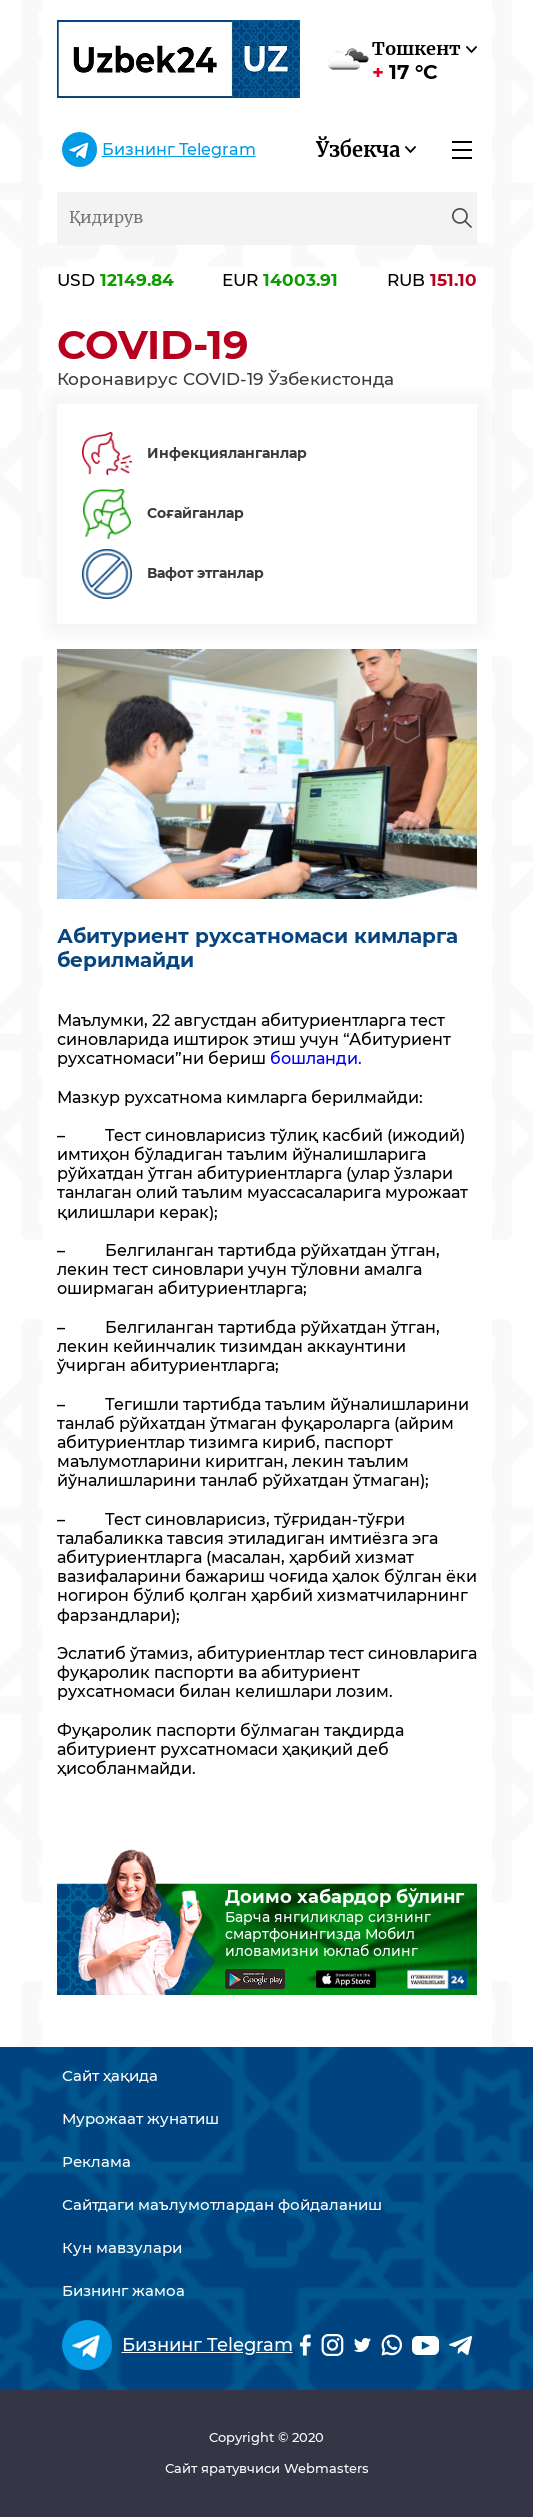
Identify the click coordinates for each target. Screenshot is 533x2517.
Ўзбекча (358, 149)
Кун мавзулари (122, 2248)
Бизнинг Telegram (179, 149)
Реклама (96, 2162)
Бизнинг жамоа (123, 2291)
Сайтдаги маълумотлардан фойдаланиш (222, 2205)
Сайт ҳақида (110, 2076)
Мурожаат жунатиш (140, 2119)
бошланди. (316, 1058)
